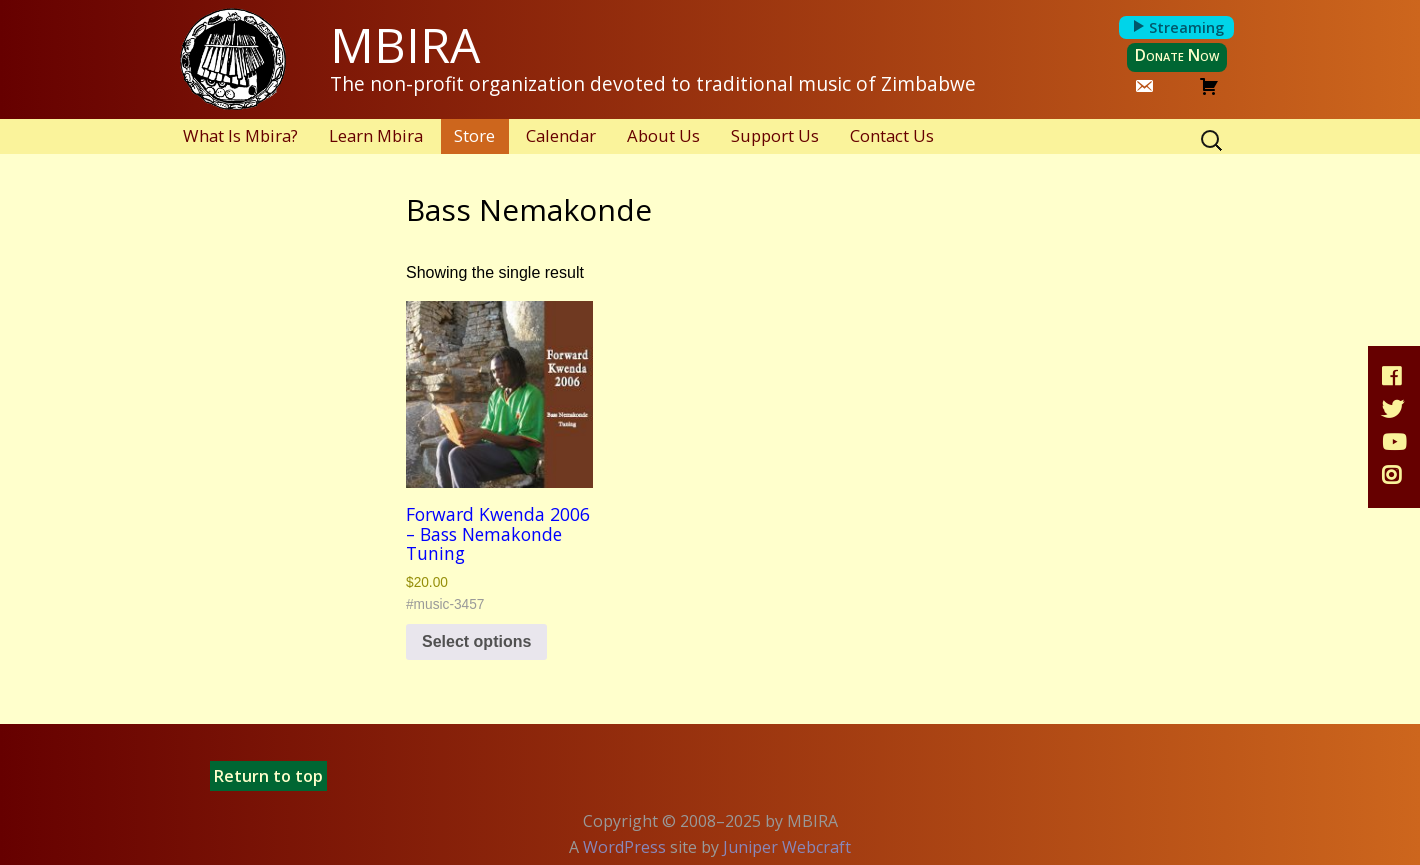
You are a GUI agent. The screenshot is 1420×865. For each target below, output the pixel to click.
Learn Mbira (376, 135)
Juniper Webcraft (787, 847)
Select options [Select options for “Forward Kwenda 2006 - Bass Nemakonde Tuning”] (476, 641)
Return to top (268, 776)
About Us (663, 135)
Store (474, 135)
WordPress (624, 847)
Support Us (775, 135)
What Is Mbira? (240, 135)
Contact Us (892, 135)
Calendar (561, 135)
